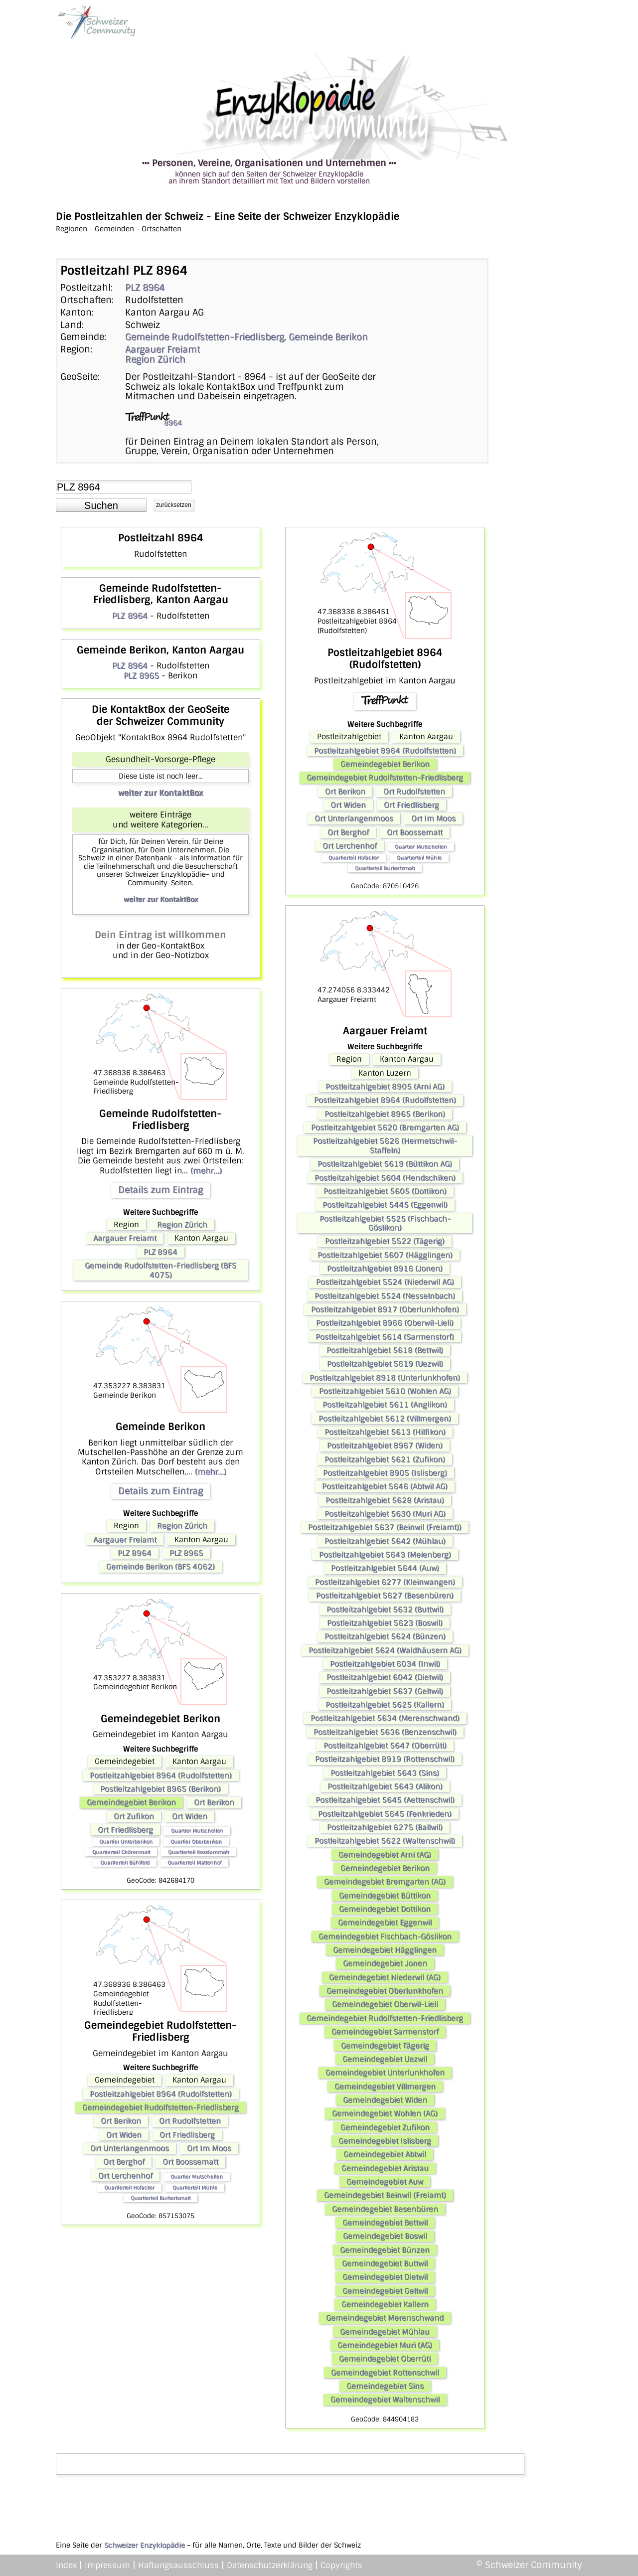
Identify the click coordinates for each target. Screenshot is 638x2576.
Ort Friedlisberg (125, 1830)
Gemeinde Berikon (328, 337)
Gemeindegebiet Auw (384, 2182)
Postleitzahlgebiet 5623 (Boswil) (385, 1623)
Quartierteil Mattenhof (194, 1862)
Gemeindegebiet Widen (385, 2100)
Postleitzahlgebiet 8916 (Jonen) (385, 1269)
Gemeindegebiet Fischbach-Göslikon (385, 1936)
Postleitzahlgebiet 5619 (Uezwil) (385, 1364)
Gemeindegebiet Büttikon (385, 1896)
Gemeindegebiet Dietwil (385, 2277)
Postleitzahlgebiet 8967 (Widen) (385, 1445)
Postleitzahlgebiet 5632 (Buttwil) (385, 1609)
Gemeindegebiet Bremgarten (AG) (385, 1882)
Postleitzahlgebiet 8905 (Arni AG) (385, 1087)
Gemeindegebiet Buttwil (385, 2263)
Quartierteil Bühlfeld (125, 1862)
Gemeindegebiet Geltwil (385, 2291)
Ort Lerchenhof (125, 2176)
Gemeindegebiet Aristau (385, 2168)
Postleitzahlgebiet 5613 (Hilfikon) (385, 1432)
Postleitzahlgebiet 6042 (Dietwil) (384, 1677)
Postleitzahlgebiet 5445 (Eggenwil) (385, 1205)
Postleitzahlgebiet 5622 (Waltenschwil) (385, 1841)
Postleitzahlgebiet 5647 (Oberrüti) (385, 1746)
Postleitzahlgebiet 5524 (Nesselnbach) (385, 1296)
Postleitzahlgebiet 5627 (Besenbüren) (385, 1596)
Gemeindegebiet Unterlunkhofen (385, 2073)
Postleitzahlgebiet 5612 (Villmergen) (385, 1419)
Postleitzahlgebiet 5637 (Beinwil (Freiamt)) (385, 1527)
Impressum (107, 2565)
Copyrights (341, 2565)
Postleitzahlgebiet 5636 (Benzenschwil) (385, 1732)
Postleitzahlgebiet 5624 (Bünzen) (385, 1636)
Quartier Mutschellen (197, 1830)
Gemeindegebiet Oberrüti (385, 2359)
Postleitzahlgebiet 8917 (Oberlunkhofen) (385, 1309)
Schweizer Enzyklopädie (144, 2545)
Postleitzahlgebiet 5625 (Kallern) (384, 1705)
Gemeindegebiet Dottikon (385, 1909)
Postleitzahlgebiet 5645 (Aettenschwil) (385, 1800)
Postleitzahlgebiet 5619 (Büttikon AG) (385, 1164)
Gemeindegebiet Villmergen (385, 2087)
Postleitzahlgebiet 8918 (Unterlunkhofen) (385, 1378)
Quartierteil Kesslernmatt (198, 1852)
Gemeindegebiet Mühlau (385, 2332)
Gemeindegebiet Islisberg (384, 2141)
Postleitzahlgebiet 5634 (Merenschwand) (385, 1718)
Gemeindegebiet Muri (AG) (384, 2345)
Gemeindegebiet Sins (385, 2386)
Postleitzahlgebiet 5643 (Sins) (384, 1773)
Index (66, 2565)
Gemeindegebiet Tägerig (385, 2046)
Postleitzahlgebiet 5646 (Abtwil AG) (385, 1486)
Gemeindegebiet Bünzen (385, 2250)
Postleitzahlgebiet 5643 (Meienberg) (385, 1555)
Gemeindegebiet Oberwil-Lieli (385, 2004)
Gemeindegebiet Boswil (385, 2236)
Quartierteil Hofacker (129, 2187)
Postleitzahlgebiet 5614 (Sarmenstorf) (385, 1337)
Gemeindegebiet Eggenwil (385, 1923)
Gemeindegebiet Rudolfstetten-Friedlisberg (160, 2107)
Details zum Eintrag (160, 1190)
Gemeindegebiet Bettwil (385, 2223)
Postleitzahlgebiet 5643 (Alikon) (385, 1786)
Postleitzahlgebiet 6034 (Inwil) (385, 1664)
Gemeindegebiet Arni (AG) (384, 1855)
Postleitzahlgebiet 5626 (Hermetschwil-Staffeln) (385, 1145)
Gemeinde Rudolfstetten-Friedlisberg (204, 337)
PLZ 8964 (144, 288)
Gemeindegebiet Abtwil (384, 2154)
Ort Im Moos (209, 2148)
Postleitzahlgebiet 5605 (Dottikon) (385, 1191)
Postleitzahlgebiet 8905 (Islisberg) (385, 1473)
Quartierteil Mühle (194, 2187)
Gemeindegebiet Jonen (385, 1963)
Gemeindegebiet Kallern (385, 2304)
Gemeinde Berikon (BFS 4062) (160, 1567)
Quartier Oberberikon (196, 1841)
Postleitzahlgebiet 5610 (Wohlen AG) (385, 1391)
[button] (101, 505)
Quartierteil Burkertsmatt (160, 2198)
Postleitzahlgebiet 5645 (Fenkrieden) (385, 1814)
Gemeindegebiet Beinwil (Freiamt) (385, 2195)
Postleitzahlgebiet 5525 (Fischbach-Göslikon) (385, 1223)
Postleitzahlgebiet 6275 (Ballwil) (385, 1827)
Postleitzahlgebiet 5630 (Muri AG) (385, 1514)
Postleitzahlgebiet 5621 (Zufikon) (384, 1459)
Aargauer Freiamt (162, 349)
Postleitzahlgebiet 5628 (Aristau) (384, 1500)
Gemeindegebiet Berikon (131, 1802)
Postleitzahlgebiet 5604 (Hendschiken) (385, 1178)
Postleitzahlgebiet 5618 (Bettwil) (384, 1350)
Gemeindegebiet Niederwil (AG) (385, 1977)
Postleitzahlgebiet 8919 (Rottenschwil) (385, 1759)
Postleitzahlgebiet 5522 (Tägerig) (385, 1241)
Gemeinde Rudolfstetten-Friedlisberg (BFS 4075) (160, 1270)
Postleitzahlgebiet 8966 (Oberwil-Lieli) (385, 1323)
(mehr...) (206, 1170)
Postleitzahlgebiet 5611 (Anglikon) (384, 1405)
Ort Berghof (124, 2162)
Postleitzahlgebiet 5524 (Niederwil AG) (385, 1282)
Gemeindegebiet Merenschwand (385, 2318)
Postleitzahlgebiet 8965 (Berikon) (160, 1789)
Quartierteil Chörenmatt (121, 1852)
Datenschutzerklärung (270, 2565)
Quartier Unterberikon (126, 1841)
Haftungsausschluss (178, 2565)
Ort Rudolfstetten (190, 2121)
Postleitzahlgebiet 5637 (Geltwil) (384, 1691)
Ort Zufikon (134, 1816)
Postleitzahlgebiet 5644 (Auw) (385, 1568)
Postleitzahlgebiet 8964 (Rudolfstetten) (161, 1775)
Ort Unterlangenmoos (129, 2148)
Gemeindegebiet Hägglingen (385, 1950)
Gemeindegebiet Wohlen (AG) (385, 2113)
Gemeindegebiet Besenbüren (385, 2209)
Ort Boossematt (190, 2162)
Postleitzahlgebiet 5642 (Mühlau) (385, 1541)
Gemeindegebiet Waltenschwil (385, 2400)
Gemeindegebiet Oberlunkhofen (384, 1991)
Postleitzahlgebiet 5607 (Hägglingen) (385, 1255)
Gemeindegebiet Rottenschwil (385, 2373)
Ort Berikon (214, 1802)
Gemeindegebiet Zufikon (385, 2127)
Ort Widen (189, 1816)
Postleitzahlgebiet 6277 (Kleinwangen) (385, 1582)
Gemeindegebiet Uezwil (384, 2059)
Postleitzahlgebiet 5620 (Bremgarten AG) (385, 1127)
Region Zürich (155, 359)
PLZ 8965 (141, 675)
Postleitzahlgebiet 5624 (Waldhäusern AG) (385, 1650)
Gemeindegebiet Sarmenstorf (385, 2032)
